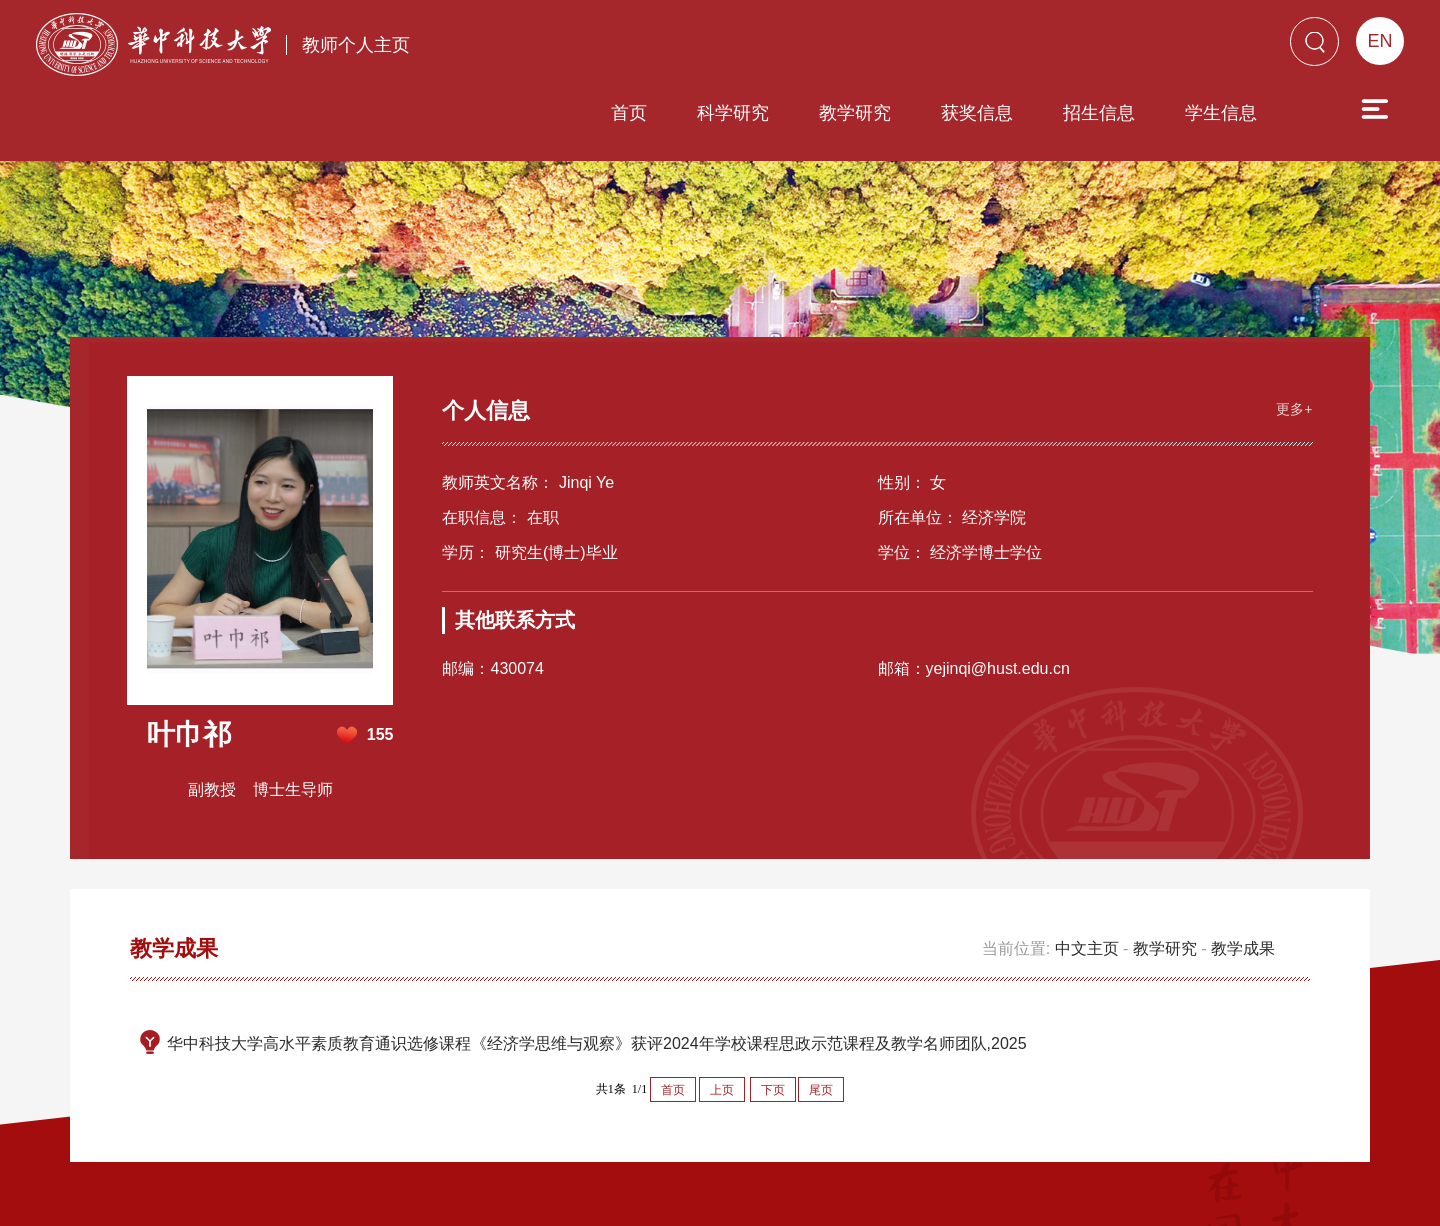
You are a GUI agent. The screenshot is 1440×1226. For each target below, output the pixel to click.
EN (1379, 41)
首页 (515, 47)
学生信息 (1107, 47)
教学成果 (1243, 871)
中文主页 (1087, 871)
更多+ (1292, 331)
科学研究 (619, 47)
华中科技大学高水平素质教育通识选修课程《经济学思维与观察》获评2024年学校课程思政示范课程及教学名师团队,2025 (597, 966)
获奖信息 (863, 47)
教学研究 (741, 47)
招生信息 (985, 47)
